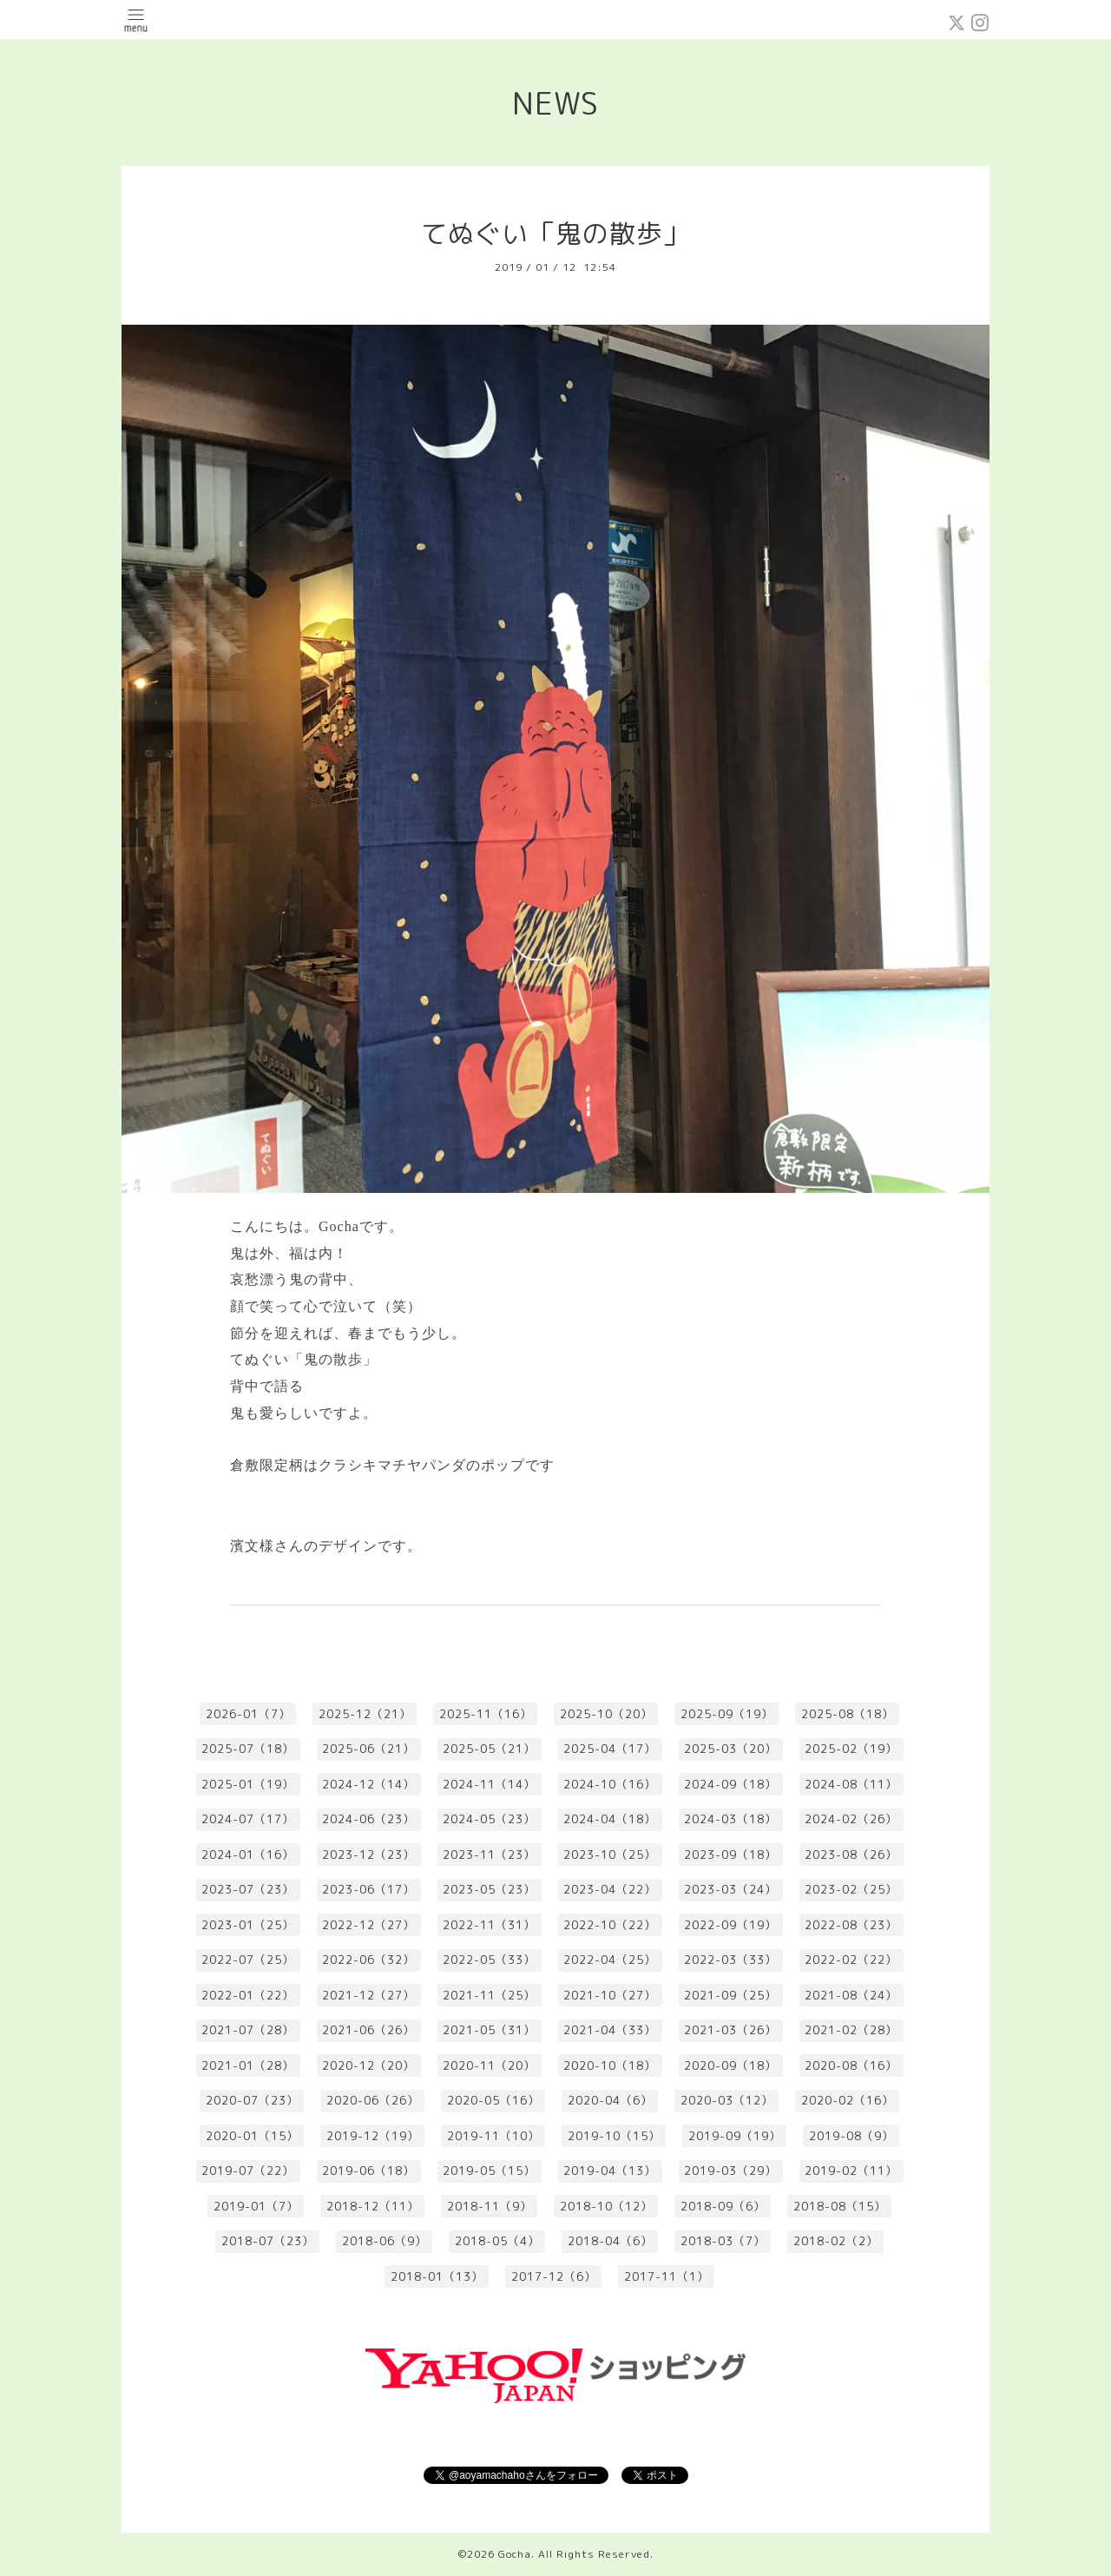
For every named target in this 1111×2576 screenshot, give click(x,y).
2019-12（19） (372, 2136)
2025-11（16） (485, 1714)
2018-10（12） (606, 2206)
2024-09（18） (730, 1784)
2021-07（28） (247, 2030)
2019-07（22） (247, 2170)
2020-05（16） (493, 2100)
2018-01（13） (437, 2276)
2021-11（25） (489, 1995)
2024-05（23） (489, 1819)
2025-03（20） (730, 1748)
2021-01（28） (247, 2065)
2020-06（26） (372, 2100)
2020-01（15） (252, 2136)
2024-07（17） (247, 1819)
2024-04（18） (609, 1819)
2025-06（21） (368, 1748)
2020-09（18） (730, 2065)
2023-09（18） (730, 1854)
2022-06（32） (368, 1959)
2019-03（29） (730, 2170)
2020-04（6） (610, 2100)
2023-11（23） (489, 1854)
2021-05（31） (489, 2030)
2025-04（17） (609, 1748)
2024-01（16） (247, 1854)
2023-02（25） (851, 1889)
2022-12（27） (368, 1925)
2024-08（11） (851, 1784)
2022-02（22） (851, 1959)
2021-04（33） (609, 2030)
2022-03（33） (730, 1959)
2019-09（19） (734, 2136)
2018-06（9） (384, 2241)
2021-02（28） (851, 2030)
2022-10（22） (609, 1925)
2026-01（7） (248, 1714)
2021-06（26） (368, 2030)
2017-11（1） (666, 2276)
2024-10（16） (609, 1784)
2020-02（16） (847, 2100)
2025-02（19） (851, 1748)
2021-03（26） (730, 2030)
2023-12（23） (368, 1854)
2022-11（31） (489, 1925)
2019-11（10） (493, 2136)
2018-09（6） (723, 2206)
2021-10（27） (609, 1995)
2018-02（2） (835, 2241)
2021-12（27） (368, 1995)
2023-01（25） (247, 1925)
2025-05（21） (489, 1748)
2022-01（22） (247, 1995)
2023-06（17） (368, 1889)
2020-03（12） (726, 2100)
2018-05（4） (497, 2241)
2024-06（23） (368, 1819)
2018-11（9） (489, 2206)
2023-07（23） (247, 1889)
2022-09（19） (730, 1925)
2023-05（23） (489, 1889)
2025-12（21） (365, 1714)
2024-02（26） (851, 1819)
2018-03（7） (723, 2241)
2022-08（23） (851, 1925)
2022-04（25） (609, 1959)
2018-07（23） (267, 2241)
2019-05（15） (489, 2170)
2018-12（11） (372, 2206)
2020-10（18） (609, 2065)
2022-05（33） (489, 1959)
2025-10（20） (606, 1714)
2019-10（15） (614, 2136)
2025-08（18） (847, 1714)
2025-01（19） (247, 1784)
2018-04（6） (610, 2241)
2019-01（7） (256, 2206)
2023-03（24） (730, 1889)
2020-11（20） (489, 2065)
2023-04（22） (609, 1889)
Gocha (514, 2553)
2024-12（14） (368, 1784)
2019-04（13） (609, 2170)
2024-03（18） (730, 1819)
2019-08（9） (851, 2136)
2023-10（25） (609, 1854)
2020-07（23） (252, 2100)
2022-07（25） (247, 1959)
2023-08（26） (851, 1854)
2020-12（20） (368, 2065)
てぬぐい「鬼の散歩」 (555, 233)
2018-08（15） (839, 2206)
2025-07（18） (247, 1748)
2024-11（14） (489, 1784)
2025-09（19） (726, 1714)
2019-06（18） (368, 2170)
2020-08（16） (851, 2065)
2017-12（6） (553, 2276)
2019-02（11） (851, 2170)
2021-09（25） (730, 1995)
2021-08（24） (851, 1995)
